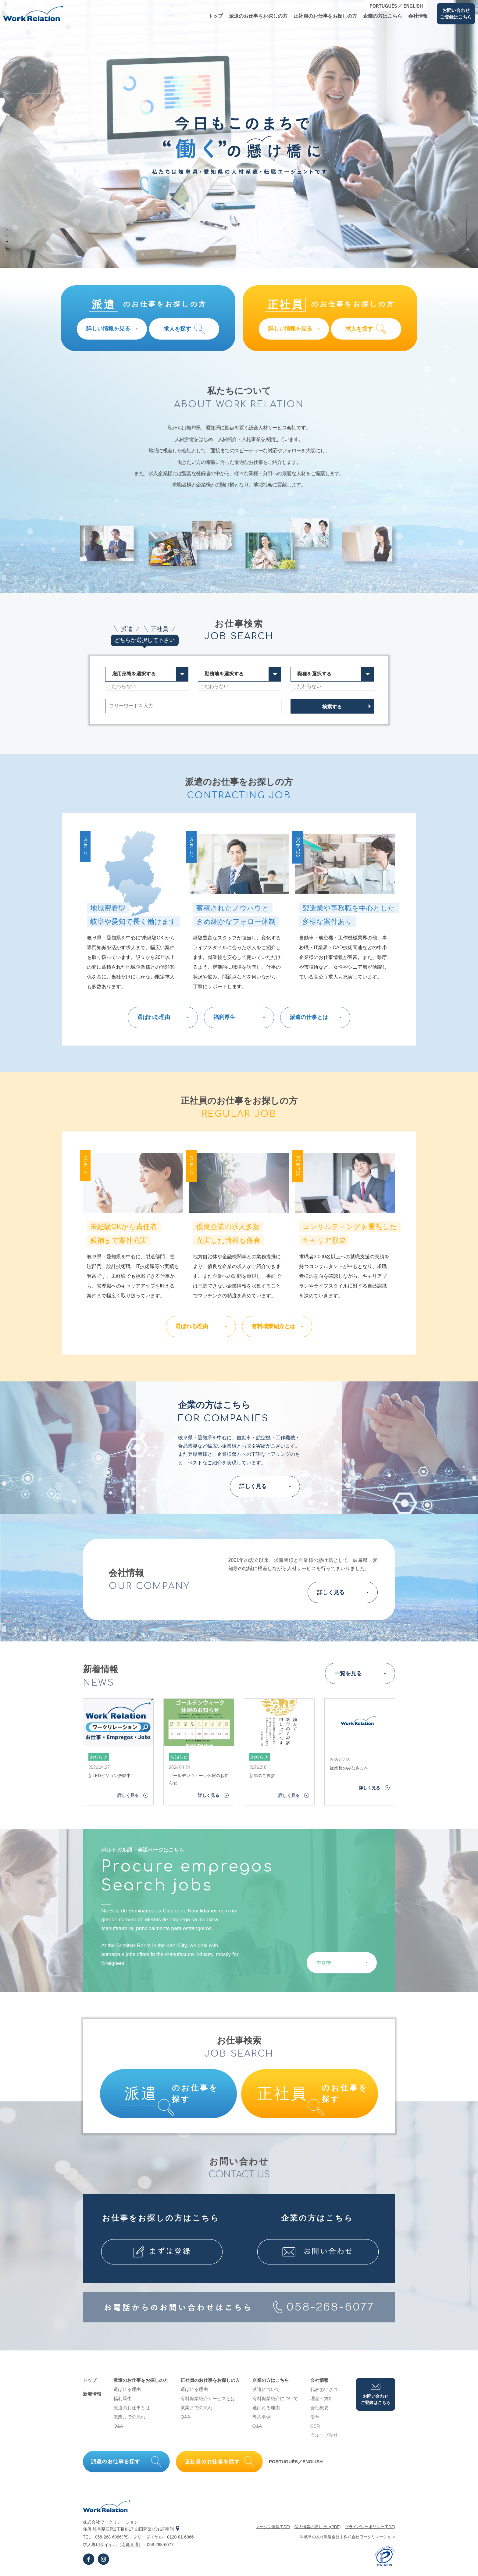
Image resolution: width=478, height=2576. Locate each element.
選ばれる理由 (127, 2389)
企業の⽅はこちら (382, 16)
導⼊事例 (261, 2416)
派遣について (266, 2389)
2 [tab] (7, 235)
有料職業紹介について (275, 2398)
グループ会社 (324, 2435)
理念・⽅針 (321, 2398)
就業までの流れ (129, 2416)
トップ (215, 16)
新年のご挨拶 (262, 1775)
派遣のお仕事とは (131, 2407)
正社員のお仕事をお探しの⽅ (325, 16)
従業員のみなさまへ (349, 1767)
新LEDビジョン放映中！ (111, 1775)
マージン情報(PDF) (273, 2526)
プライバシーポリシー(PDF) (370, 2526)
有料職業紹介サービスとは (207, 2398)
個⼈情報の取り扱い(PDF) (317, 2526)
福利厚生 (122, 2398)
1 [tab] (7, 229)
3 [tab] (7, 241)
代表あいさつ (324, 2389)
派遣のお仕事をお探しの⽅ (258, 16)
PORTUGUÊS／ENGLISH (296, 2461)
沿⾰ (314, 2416)
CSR (315, 2426)
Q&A (118, 2426)
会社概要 (319, 2407)
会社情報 (418, 16)
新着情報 (92, 2394)
